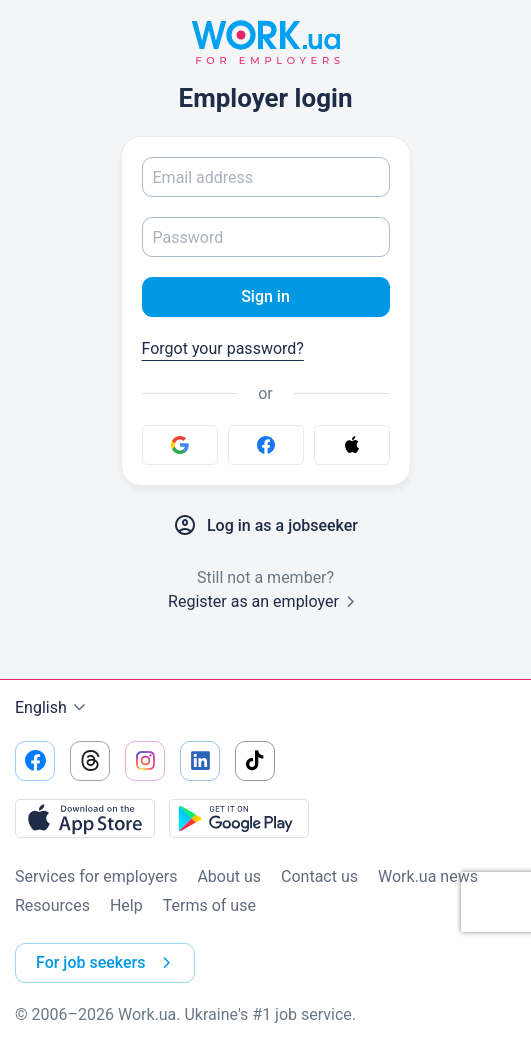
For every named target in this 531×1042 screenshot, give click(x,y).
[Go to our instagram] (145, 761)
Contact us (319, 876)
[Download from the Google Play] (239, 818)
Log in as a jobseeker (265, 526)
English (53, 708)
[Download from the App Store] (85, 818)
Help (126, 905)
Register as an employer (265, 601)
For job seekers (107, 963)
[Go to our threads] (90, 761)
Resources (52, 905)
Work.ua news (428, 876)
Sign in (265, 296)
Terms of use (209, 905)
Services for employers (96, 876)
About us (229, 876)
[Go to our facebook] (35, 761)
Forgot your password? (223, 348)
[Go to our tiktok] (255, 761)
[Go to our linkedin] (200, 761)
